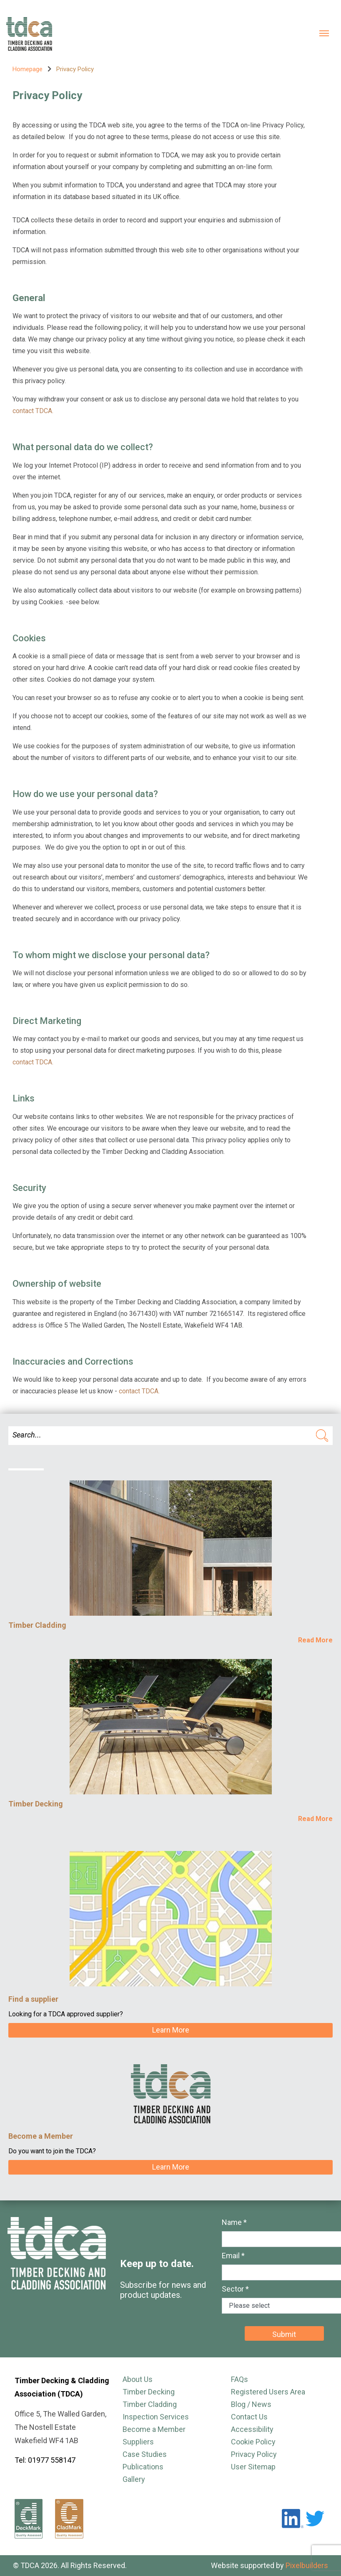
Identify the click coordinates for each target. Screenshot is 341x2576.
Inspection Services (156, 2416)
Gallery (134, 2479)
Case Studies (145, 2454)
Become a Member (154, 2429)
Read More (315, 1640)
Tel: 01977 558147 (45, 2460)
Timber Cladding (150, 2404)
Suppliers (138, 2441)
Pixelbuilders (307, 2565)
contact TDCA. (33, 411)
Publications (143, 2466)
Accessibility (252, 2429)
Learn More (170, 2029)
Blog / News (251, 2404)
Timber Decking (149, 2391)
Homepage (28, 69)
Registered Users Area (268, 2391)
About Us (138, 2379)
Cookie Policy (253, 2441)
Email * (233, 2255)
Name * (234, 2222)
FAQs (239, 2379)
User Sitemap (253, 2466)
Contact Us (249, 2416)
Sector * (235, 2289)
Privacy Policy (254, 2454)
